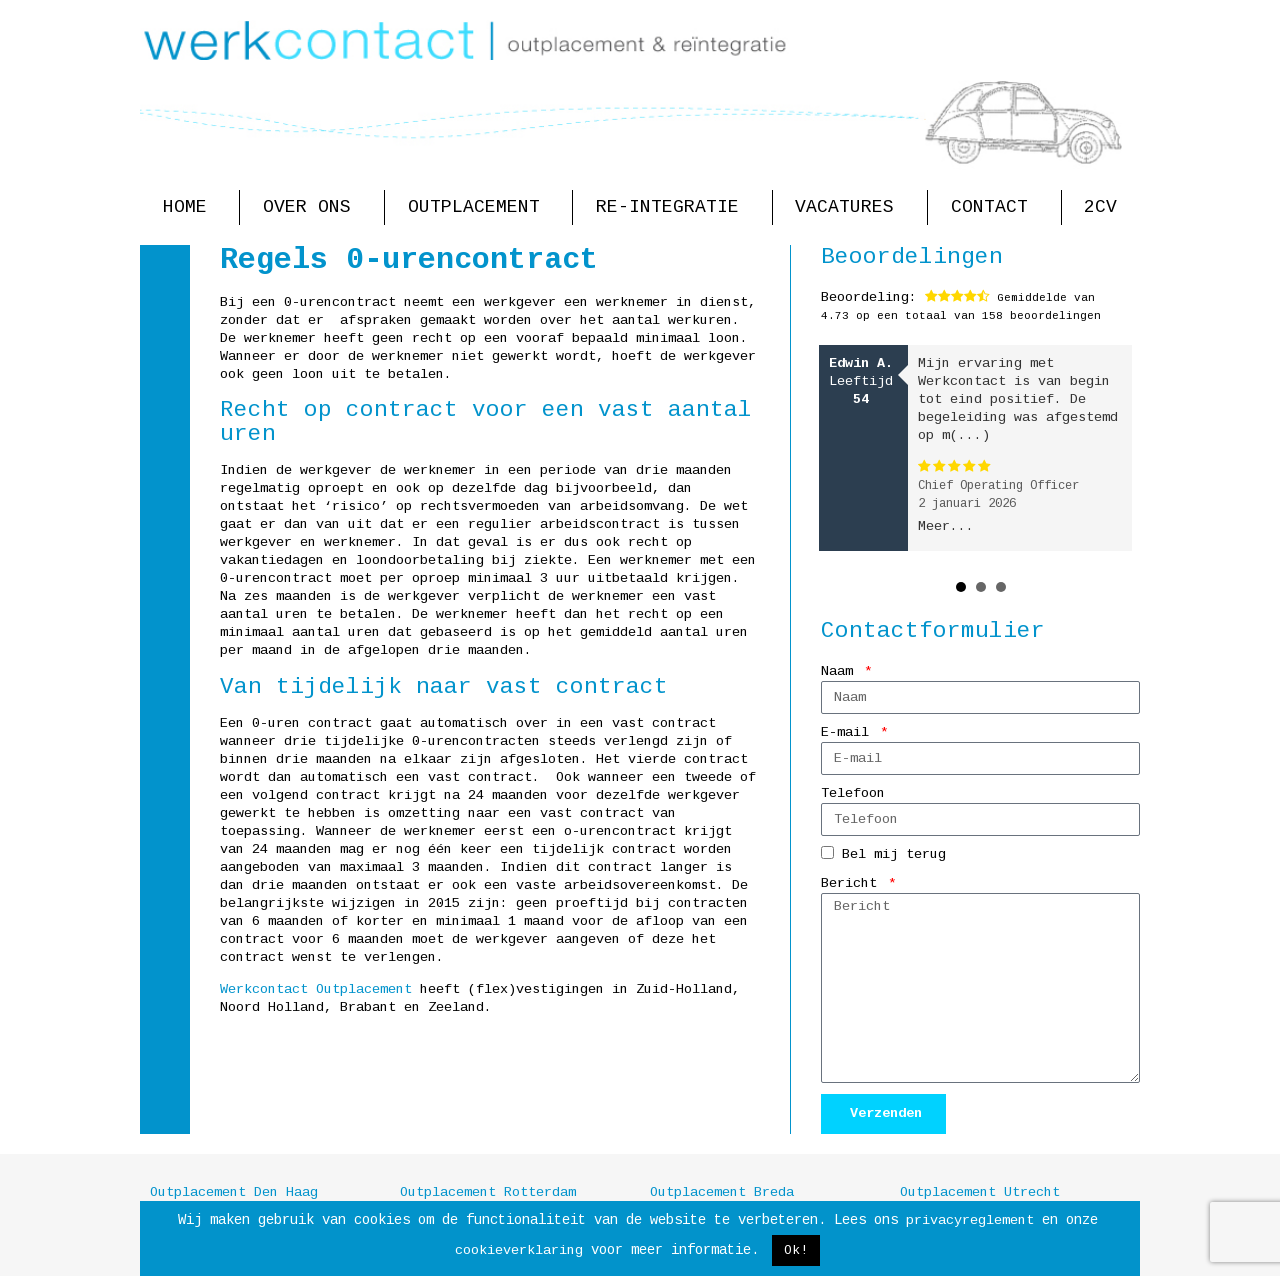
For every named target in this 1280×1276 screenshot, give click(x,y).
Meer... (946, 526)
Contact (994, 207)
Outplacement (479, 207)
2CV (1100, 207)
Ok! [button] (796, 1250)
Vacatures (849, 207)
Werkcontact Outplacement (316, 989)
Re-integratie (672, 207)
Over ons (312, 207)
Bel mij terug (894, 855)
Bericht (853, 883)
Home (190, 207)
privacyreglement (970, 1220)
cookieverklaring (519, 1250)
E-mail (849, 732)
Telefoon (853, 793)
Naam (841, 671)
